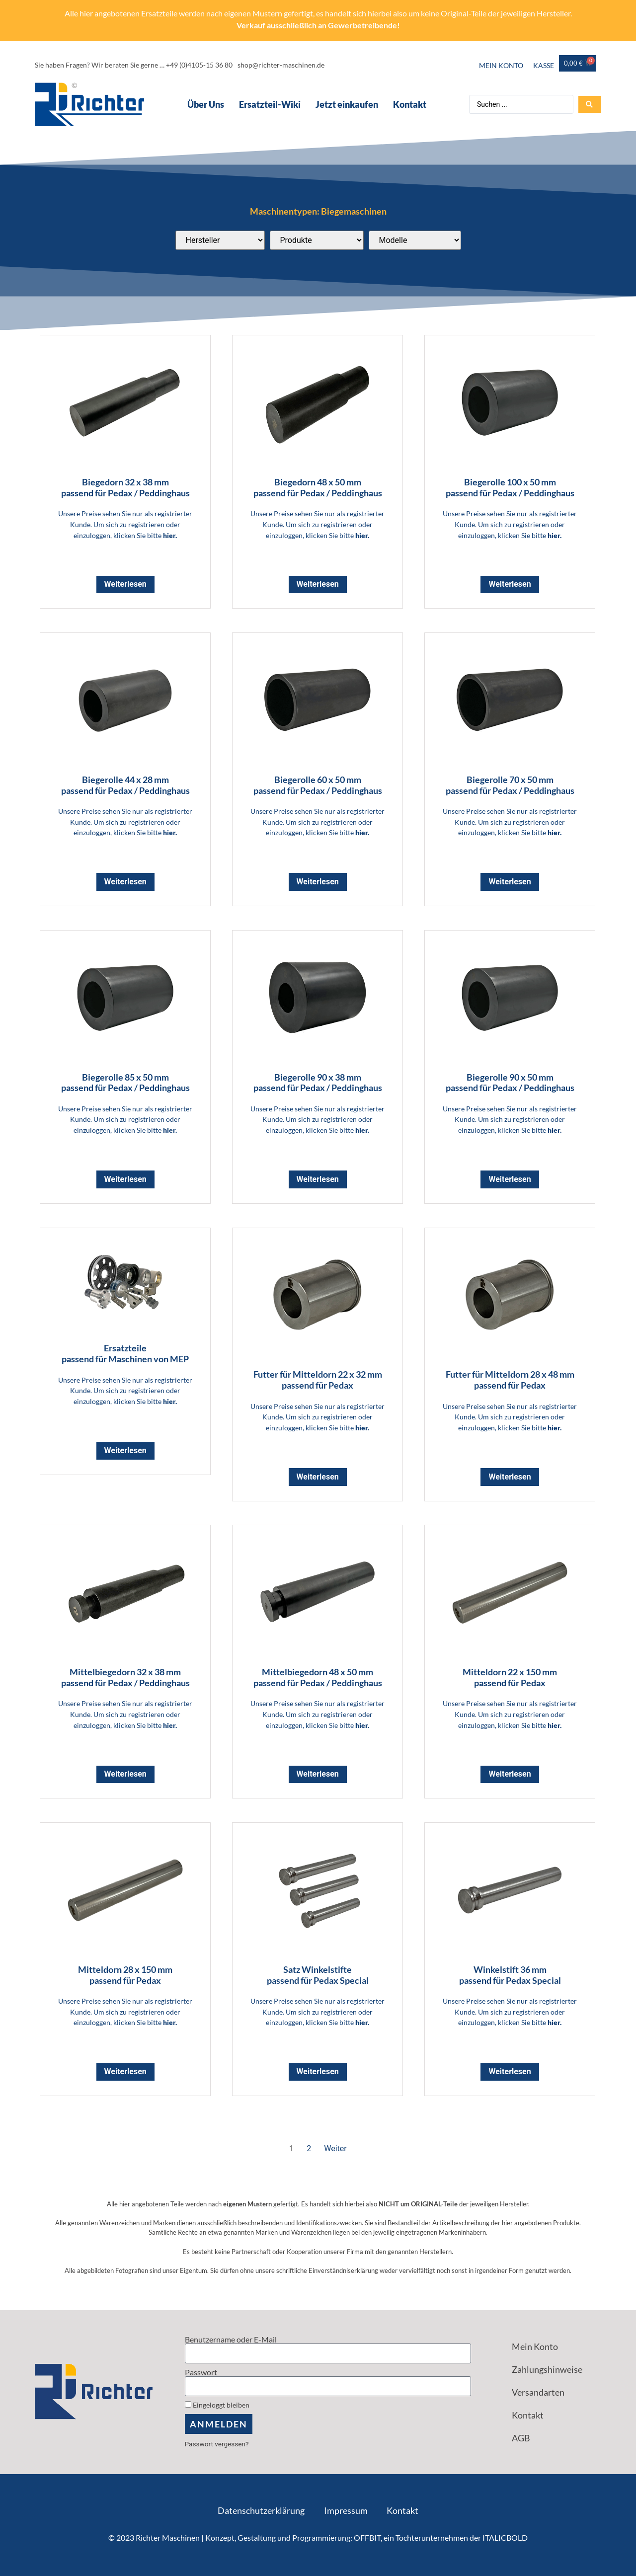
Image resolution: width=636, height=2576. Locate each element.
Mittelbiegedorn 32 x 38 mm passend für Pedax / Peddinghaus (125, 1677)
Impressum (346, 2510)
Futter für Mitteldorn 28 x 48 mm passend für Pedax (510, 1380)
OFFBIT (367, 2537)
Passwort (201, 2372)
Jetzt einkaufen (347, 104)
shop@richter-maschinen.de (281, 65)
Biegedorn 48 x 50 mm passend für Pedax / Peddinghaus (317, 487)
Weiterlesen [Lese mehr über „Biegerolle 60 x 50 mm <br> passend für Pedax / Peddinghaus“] (318, 881)
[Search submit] (589, 104)
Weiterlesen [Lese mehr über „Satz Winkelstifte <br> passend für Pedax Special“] (318, 2071)
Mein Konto (501, 65)
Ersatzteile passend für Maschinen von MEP (125, 1353)
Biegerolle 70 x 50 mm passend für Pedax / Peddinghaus (510, 785)
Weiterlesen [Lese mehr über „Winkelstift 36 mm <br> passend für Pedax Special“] (509, 2071)
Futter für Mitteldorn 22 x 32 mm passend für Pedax (317, 1380)
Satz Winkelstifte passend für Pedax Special (318, 1975)
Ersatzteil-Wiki (270, 104)
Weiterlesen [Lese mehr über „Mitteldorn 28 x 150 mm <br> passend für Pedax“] (125, 2071)
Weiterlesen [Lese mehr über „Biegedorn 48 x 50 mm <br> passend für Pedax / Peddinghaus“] (318, 584)
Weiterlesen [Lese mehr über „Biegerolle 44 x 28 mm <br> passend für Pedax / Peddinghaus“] (125, 881)
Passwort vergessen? (217, 2444)
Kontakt (409, 104)
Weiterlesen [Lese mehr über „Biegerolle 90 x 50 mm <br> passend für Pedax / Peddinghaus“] (509, 1179)
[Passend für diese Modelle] (415, 240)
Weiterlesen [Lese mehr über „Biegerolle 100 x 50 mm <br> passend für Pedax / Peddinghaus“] (509, 584)
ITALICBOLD (505, 2537)
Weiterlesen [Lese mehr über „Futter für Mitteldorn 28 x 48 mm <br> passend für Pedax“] (509, 1477)
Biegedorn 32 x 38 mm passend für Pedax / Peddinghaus (125, 487)
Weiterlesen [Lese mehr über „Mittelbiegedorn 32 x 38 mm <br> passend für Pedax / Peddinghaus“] (125, 1774)
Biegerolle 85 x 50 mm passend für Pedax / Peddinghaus (125, 1082)
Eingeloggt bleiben (217, 2405)
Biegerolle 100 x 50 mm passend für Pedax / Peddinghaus (510, 487)
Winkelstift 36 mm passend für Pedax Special (510, 1975)
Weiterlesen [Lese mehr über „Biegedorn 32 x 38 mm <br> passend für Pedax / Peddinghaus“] (125, 584)
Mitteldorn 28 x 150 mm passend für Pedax (125, 1975)
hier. (170, 535)
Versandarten (538, 2392)
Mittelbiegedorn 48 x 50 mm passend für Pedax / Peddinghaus (317, 1677)
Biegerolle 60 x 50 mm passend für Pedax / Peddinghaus (317, 785)
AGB (521, 2437)
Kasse (543, 65)
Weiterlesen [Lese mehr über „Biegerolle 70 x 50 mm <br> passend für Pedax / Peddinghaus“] (509, 881)
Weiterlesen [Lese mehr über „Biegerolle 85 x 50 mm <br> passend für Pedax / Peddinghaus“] (125, 1179)
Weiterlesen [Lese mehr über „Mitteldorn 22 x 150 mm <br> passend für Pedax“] (509, 1774)
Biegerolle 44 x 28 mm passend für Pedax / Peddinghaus (125, 785)
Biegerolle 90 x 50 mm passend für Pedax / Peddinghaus (510, 1082)
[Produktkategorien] (317, 240)
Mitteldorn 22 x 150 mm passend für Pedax (510, 1677)
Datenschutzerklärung (260, 2510)
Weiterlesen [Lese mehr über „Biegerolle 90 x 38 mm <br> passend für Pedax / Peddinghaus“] (318, 1179)
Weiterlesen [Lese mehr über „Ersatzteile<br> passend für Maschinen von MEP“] (125, 1450)
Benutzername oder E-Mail (231, 2339)
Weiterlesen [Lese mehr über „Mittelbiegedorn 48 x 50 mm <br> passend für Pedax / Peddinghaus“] (318, 1774)
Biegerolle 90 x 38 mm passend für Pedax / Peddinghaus (317, 1082)
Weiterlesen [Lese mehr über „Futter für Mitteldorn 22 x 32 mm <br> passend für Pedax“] (318, 1477)
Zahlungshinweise (547, 2369)
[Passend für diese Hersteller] (220, 240)
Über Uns (205, 104)
